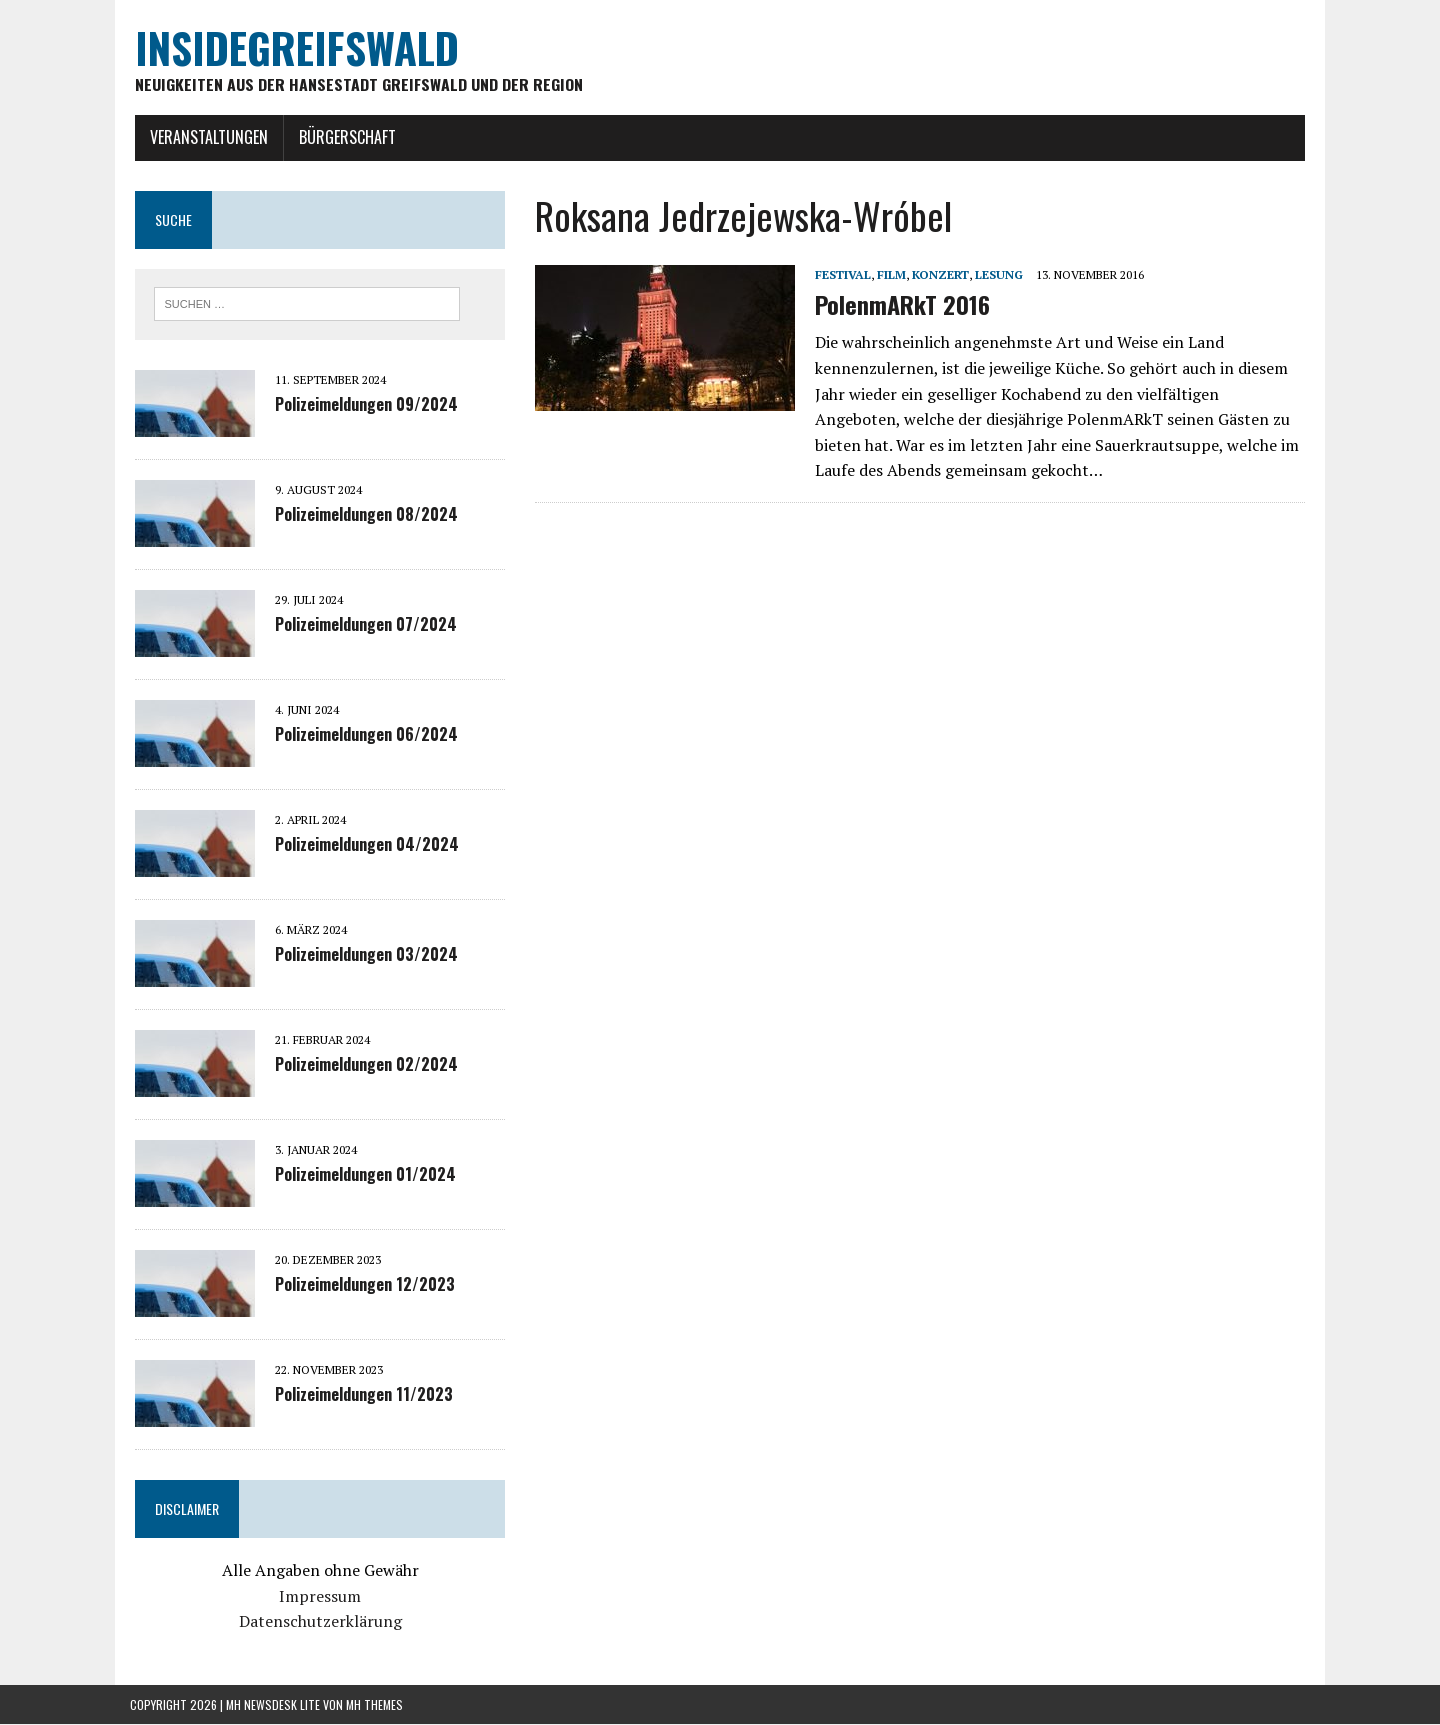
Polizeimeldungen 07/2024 (361, 625)
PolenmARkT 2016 (900, 305)
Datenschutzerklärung (316, 1622)
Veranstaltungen (204, 137)
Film (889, 274)
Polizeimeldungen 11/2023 (359, 1395)
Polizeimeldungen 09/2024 (361, 405)
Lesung (997, 274)
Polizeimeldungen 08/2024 (361, 515)
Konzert (938, 274)
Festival (841, 274)
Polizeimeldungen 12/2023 (360, 1285)
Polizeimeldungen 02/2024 (361, 1065)
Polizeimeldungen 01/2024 (360, 1175)
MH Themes (374, 1704)
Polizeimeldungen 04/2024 (362, 845)
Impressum (317, 1596)
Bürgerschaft (342, 137)
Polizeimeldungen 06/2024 (361, 735)
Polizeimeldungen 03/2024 (361, 955)
